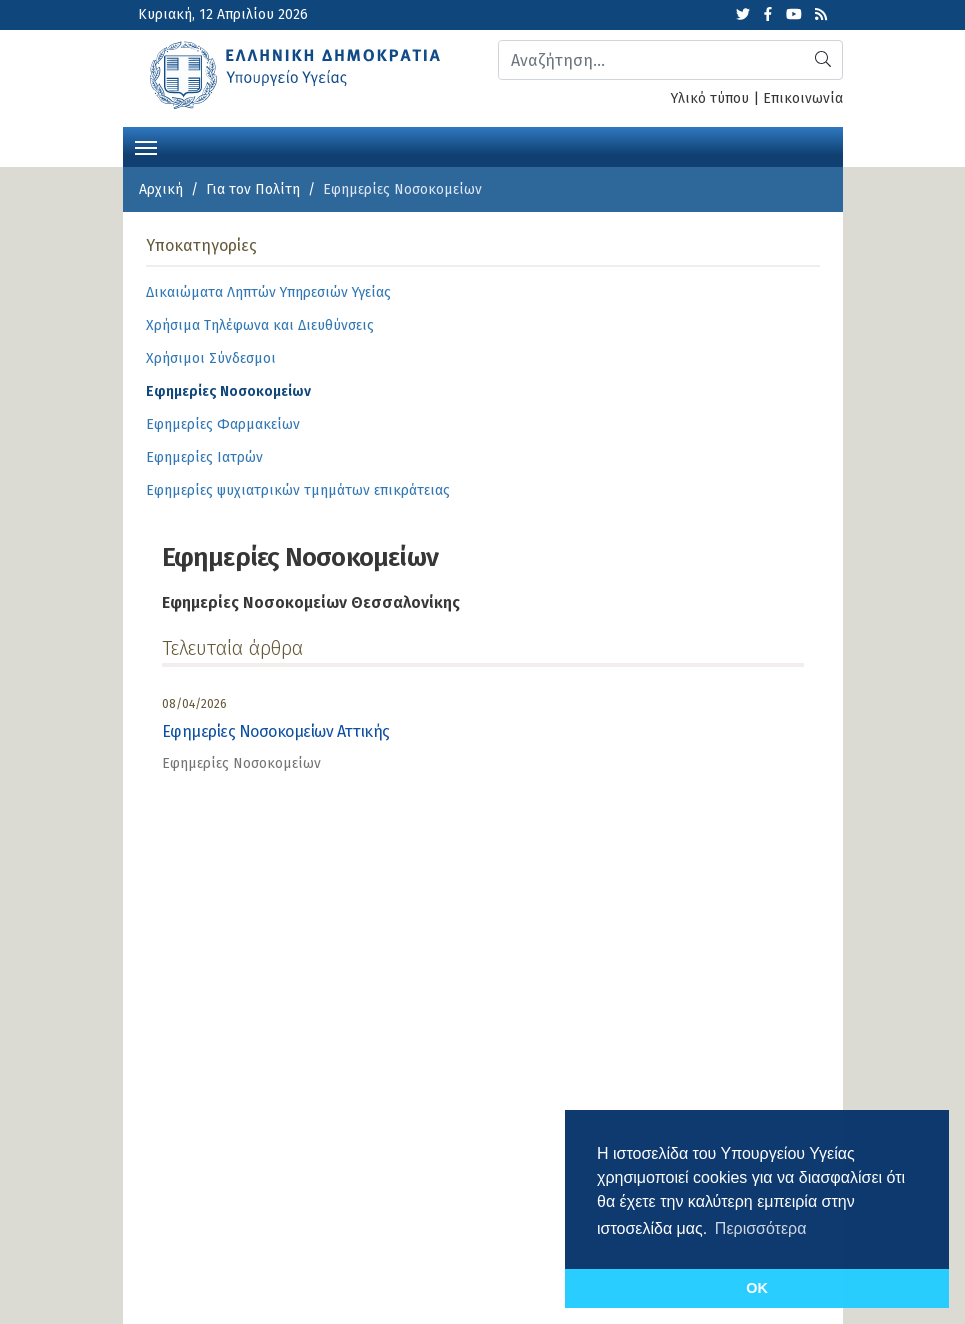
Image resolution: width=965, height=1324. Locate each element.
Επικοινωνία (803, 98)
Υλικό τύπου (710, 98)
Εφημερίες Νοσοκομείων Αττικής (276, 731)
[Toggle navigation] (146, 146)
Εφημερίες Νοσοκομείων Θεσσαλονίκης (311, 602)
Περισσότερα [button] (761, 1228)
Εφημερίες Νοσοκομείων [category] (241, 763)
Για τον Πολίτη (253, 189)
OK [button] (757, 1288)
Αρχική (161, 189)
